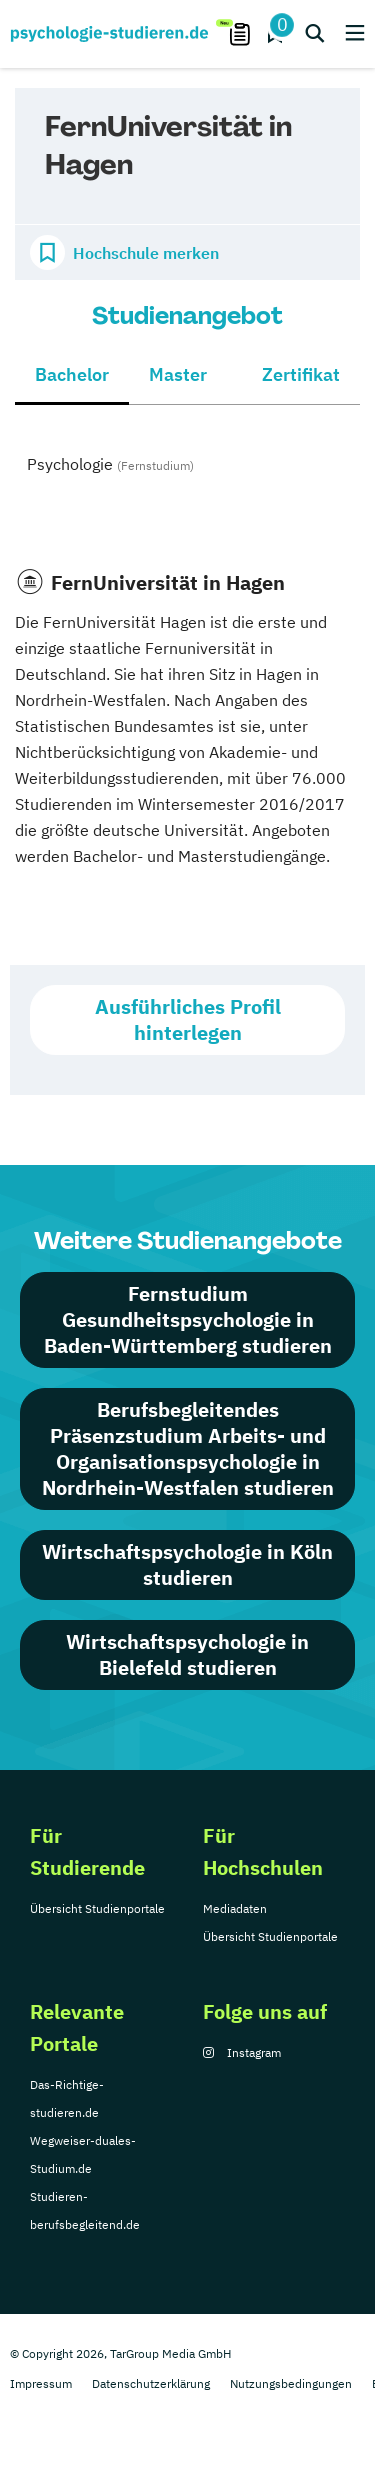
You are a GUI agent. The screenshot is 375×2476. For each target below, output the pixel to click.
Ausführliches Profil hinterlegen (188, 1019)
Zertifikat (301, 374)
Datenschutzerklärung (151, 2383)
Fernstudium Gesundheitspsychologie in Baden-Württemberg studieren (188, 1319)
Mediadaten (235, 1908)
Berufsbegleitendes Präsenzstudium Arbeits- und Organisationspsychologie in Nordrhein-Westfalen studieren (188, 1448)
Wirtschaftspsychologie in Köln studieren (187, 1564)
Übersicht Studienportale (97, 1908)
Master (178, 374)
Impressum (41, 2383)
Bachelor (72, 374)
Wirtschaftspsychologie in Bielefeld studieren (187, 1654)
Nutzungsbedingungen (291, 2383)
